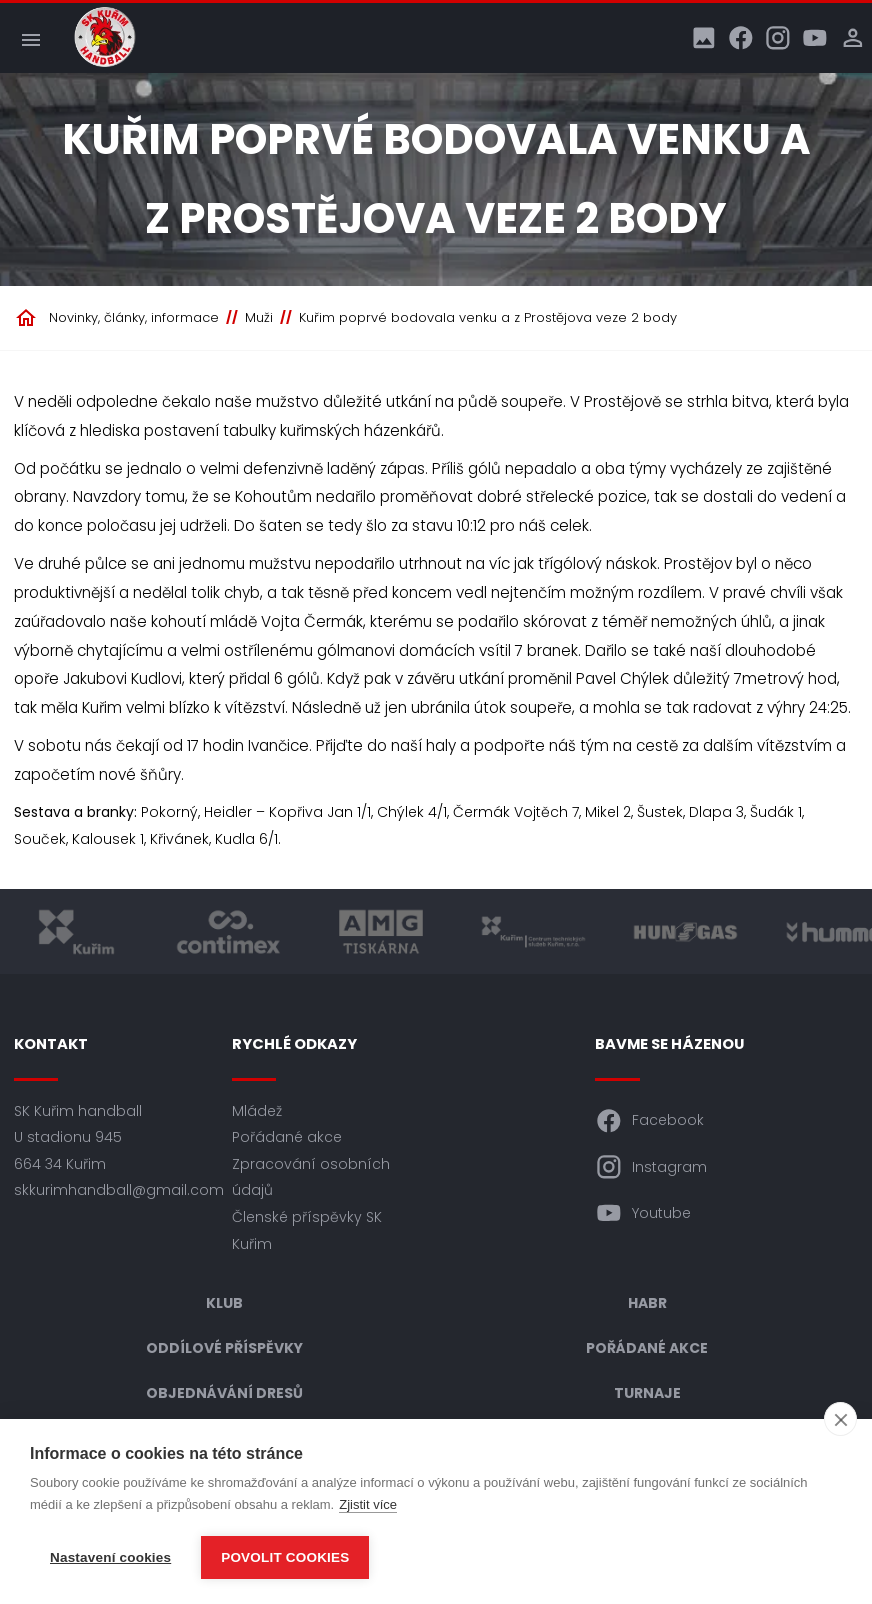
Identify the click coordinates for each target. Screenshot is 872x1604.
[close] (840, 1419)
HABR (647, 1303)
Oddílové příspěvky (224, 1348)
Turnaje (647, 1393)
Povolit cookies (285, 1557)
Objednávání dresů (224, 1393)
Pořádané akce (287, 1137)
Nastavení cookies (110, 1557)
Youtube (643, 1213)
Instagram (651, 1167)
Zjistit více (368, 1504)
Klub (224, 1303)
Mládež (257, 1111)
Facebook (649, 1121)
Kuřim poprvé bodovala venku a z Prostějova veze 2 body (488, 317)
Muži (259, 317)
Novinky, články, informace (134, 317)
